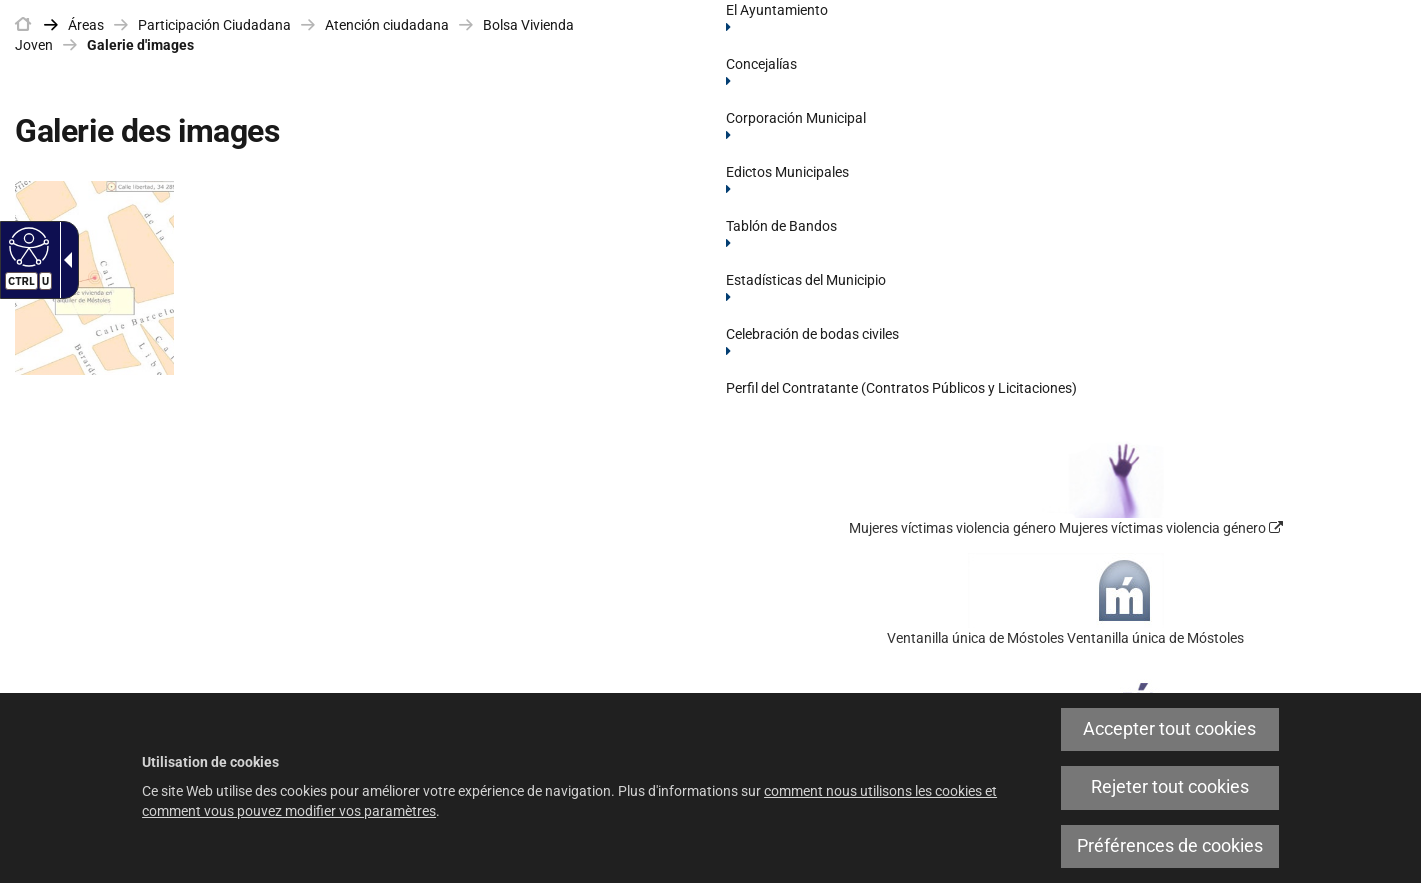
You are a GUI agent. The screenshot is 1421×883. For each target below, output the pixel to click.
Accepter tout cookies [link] (1169, 729)
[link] (23, 25)
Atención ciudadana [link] (387, 25)
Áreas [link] (86, 25)
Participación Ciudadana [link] (214, 25)
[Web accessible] (26, 246)
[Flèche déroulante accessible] (64, 260)
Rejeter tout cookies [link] (1170, 787)
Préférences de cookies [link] (1170, 846)
